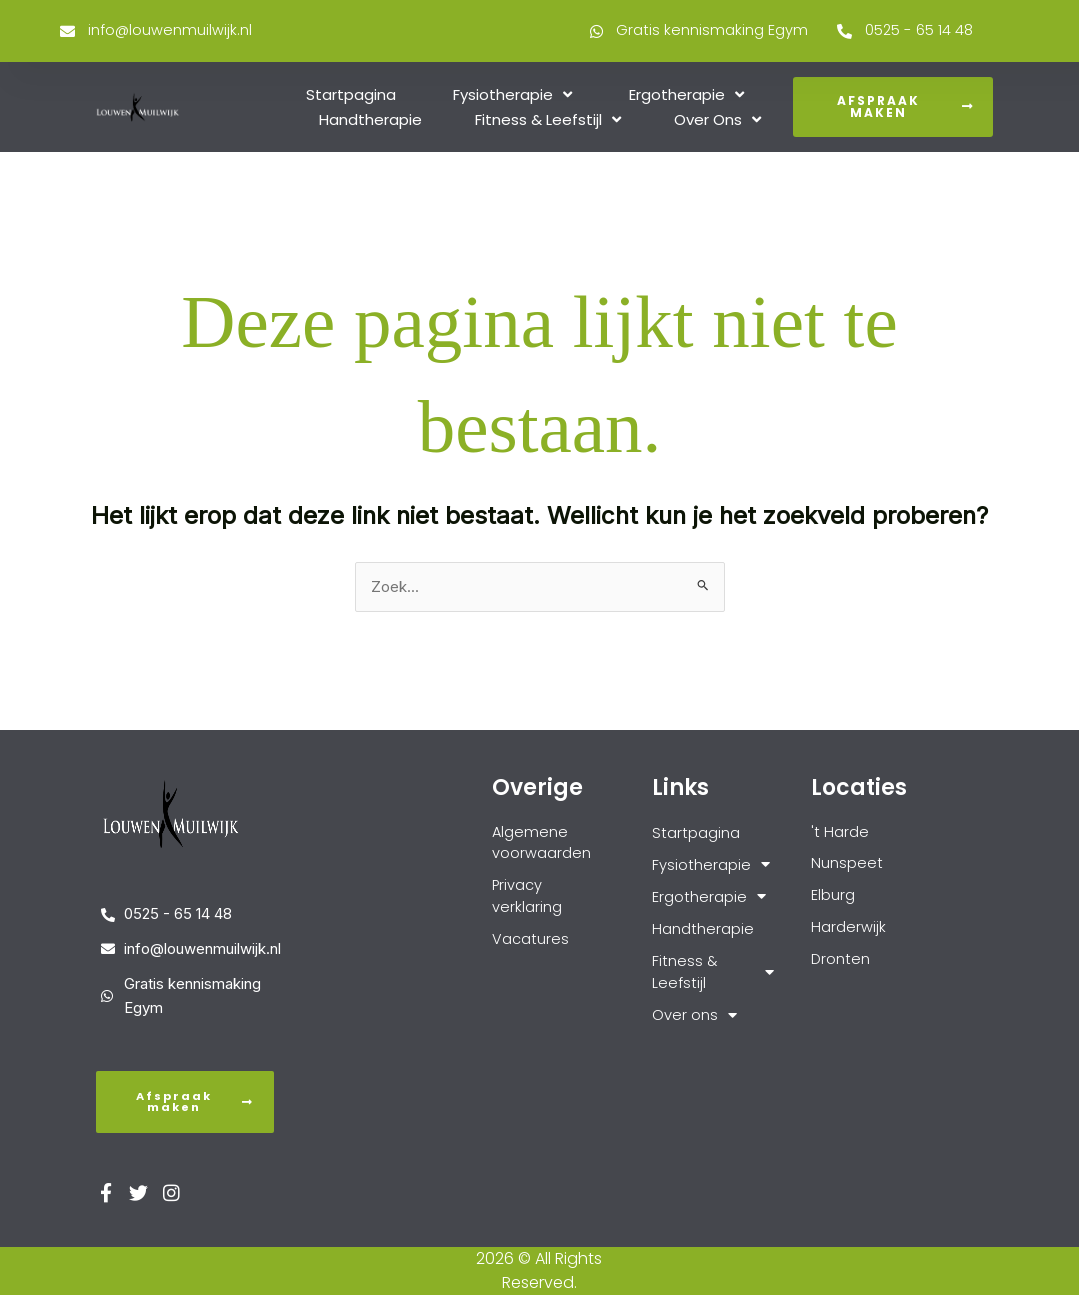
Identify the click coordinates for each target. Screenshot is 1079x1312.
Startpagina (351, 96)
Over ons (717, 121)
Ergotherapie (686, 96)
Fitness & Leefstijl (548, 121)
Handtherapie (370, 121)
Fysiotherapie (512, 96)
